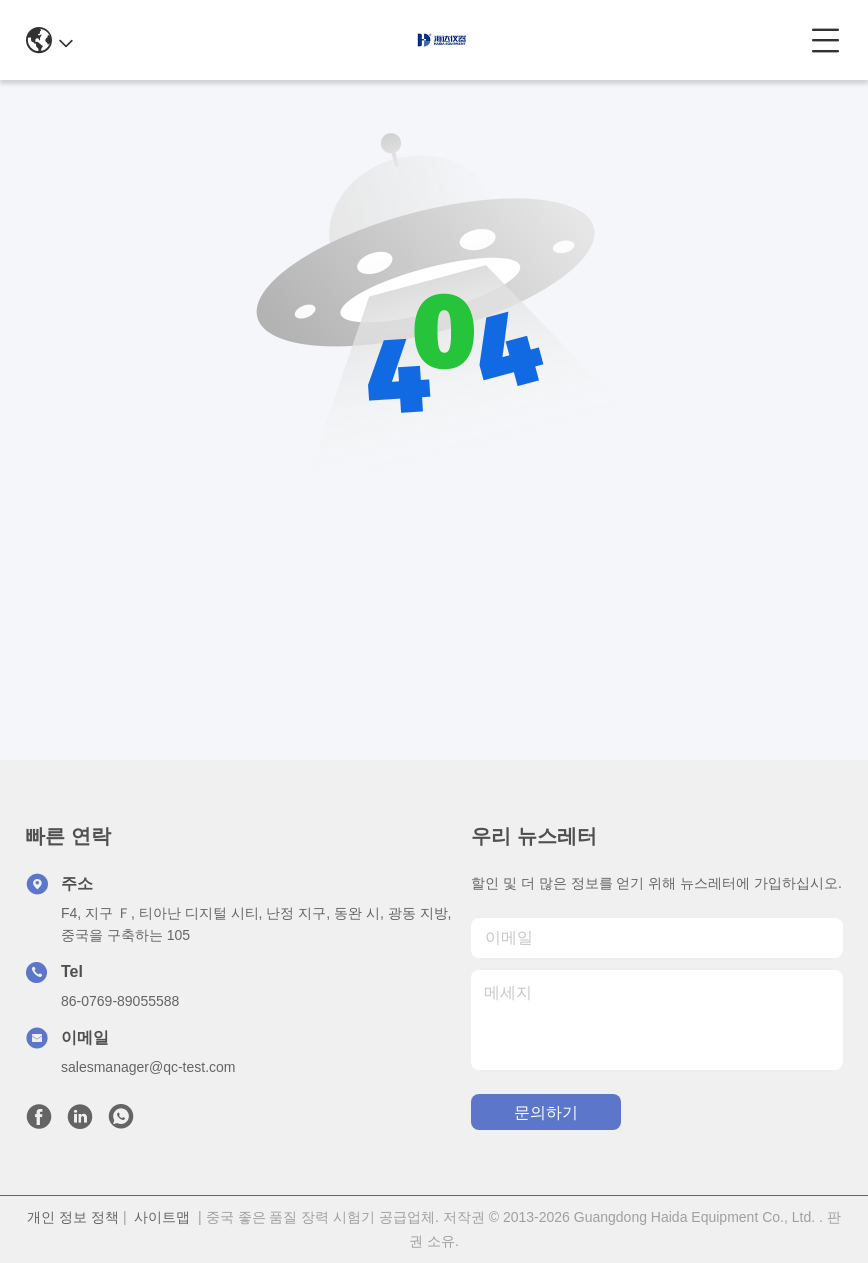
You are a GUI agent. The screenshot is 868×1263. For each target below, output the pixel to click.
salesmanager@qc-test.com (148, 1067)
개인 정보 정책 (73, 1217)
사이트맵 (162, 1217)
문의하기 (546, 1112)
